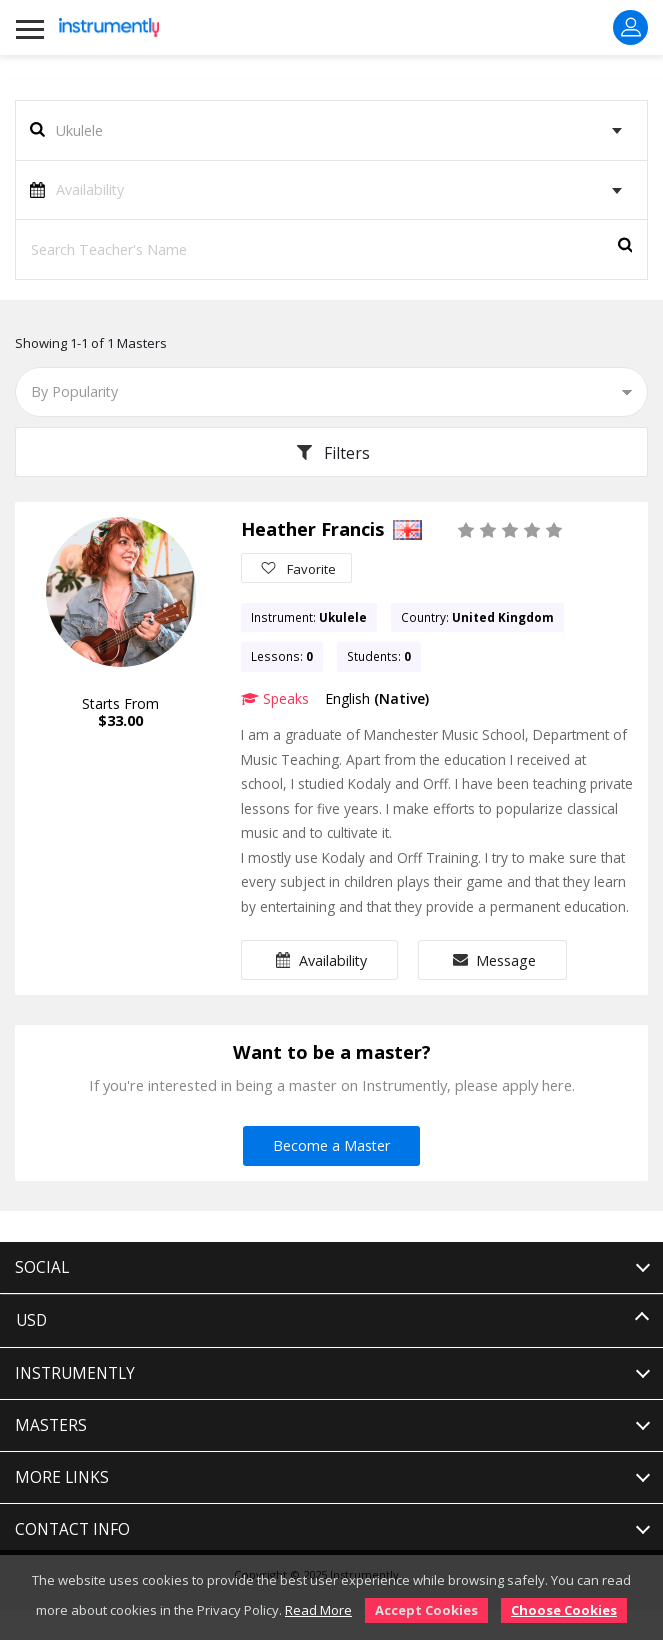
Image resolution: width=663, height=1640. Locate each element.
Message (492, 960)
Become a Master (331, 1145)
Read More (318, 1610)
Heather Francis (312, 529)
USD (31, 1320)
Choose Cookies (564, 1610)
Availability (319, 960)
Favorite (296, 568)
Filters (331, 453)
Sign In (631, 27)
